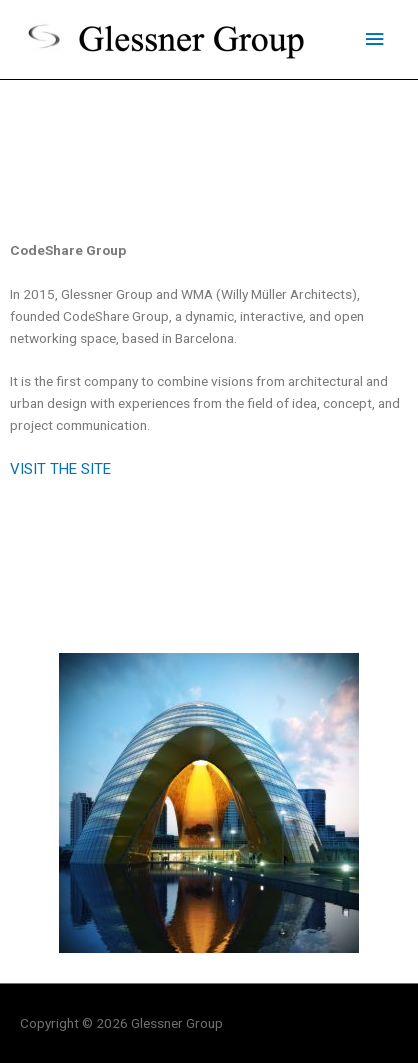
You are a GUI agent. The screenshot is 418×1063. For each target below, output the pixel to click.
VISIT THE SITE (60, 469)
